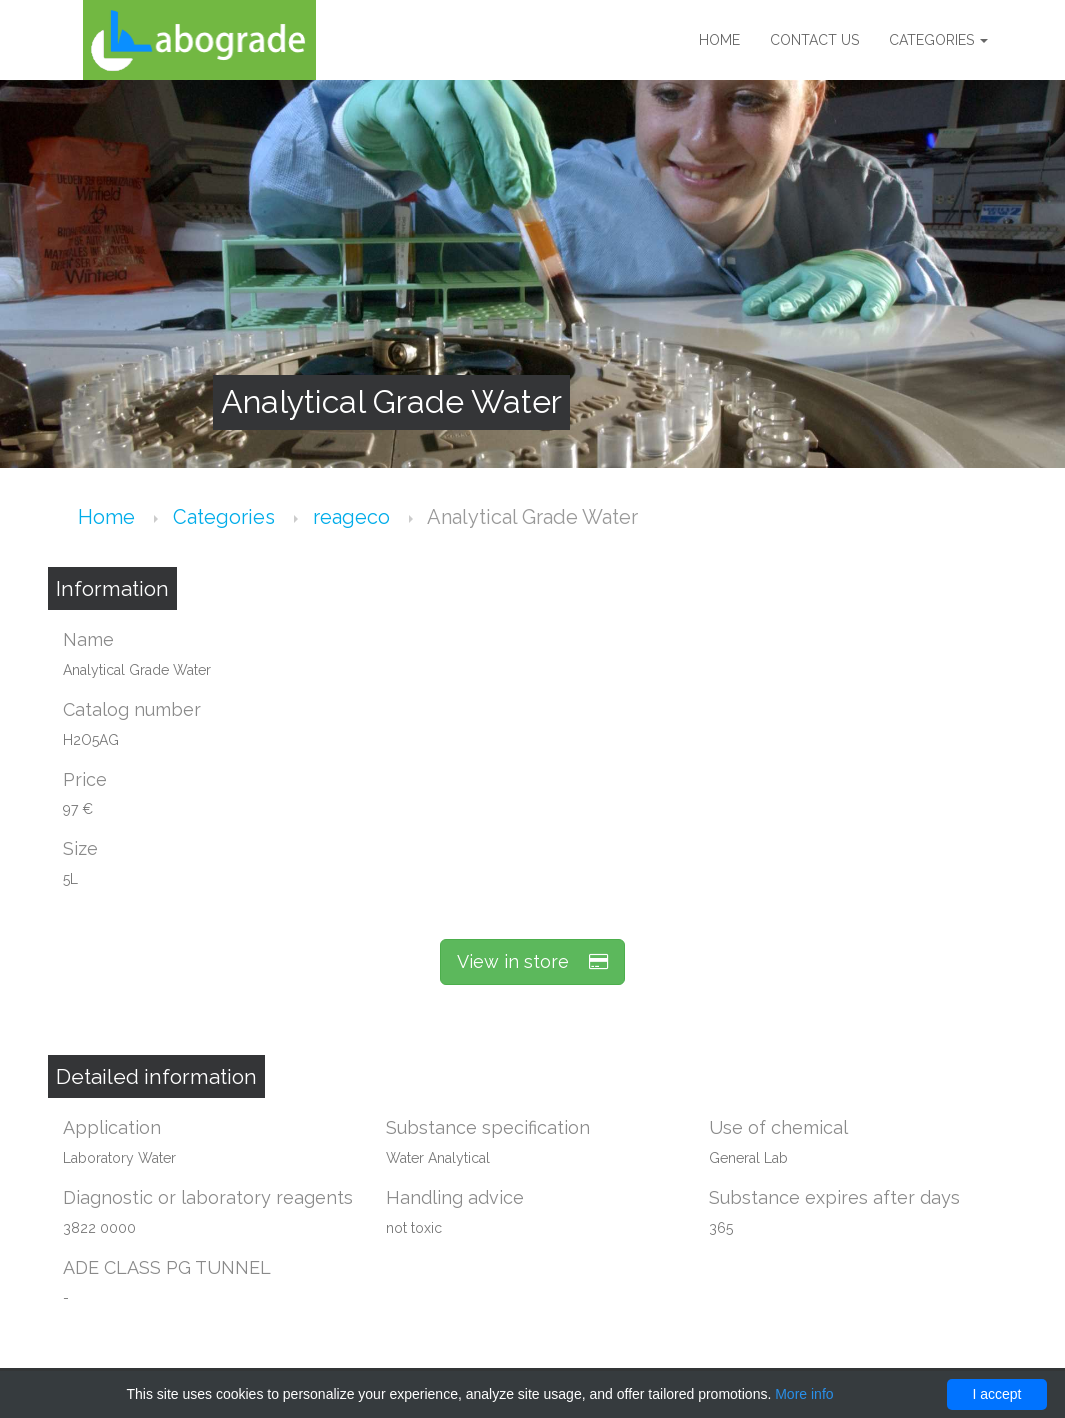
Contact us (814, 40)
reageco (354, 517)
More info (804, 1394)
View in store (532, 961)
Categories (938, 40)
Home (719, 40)
